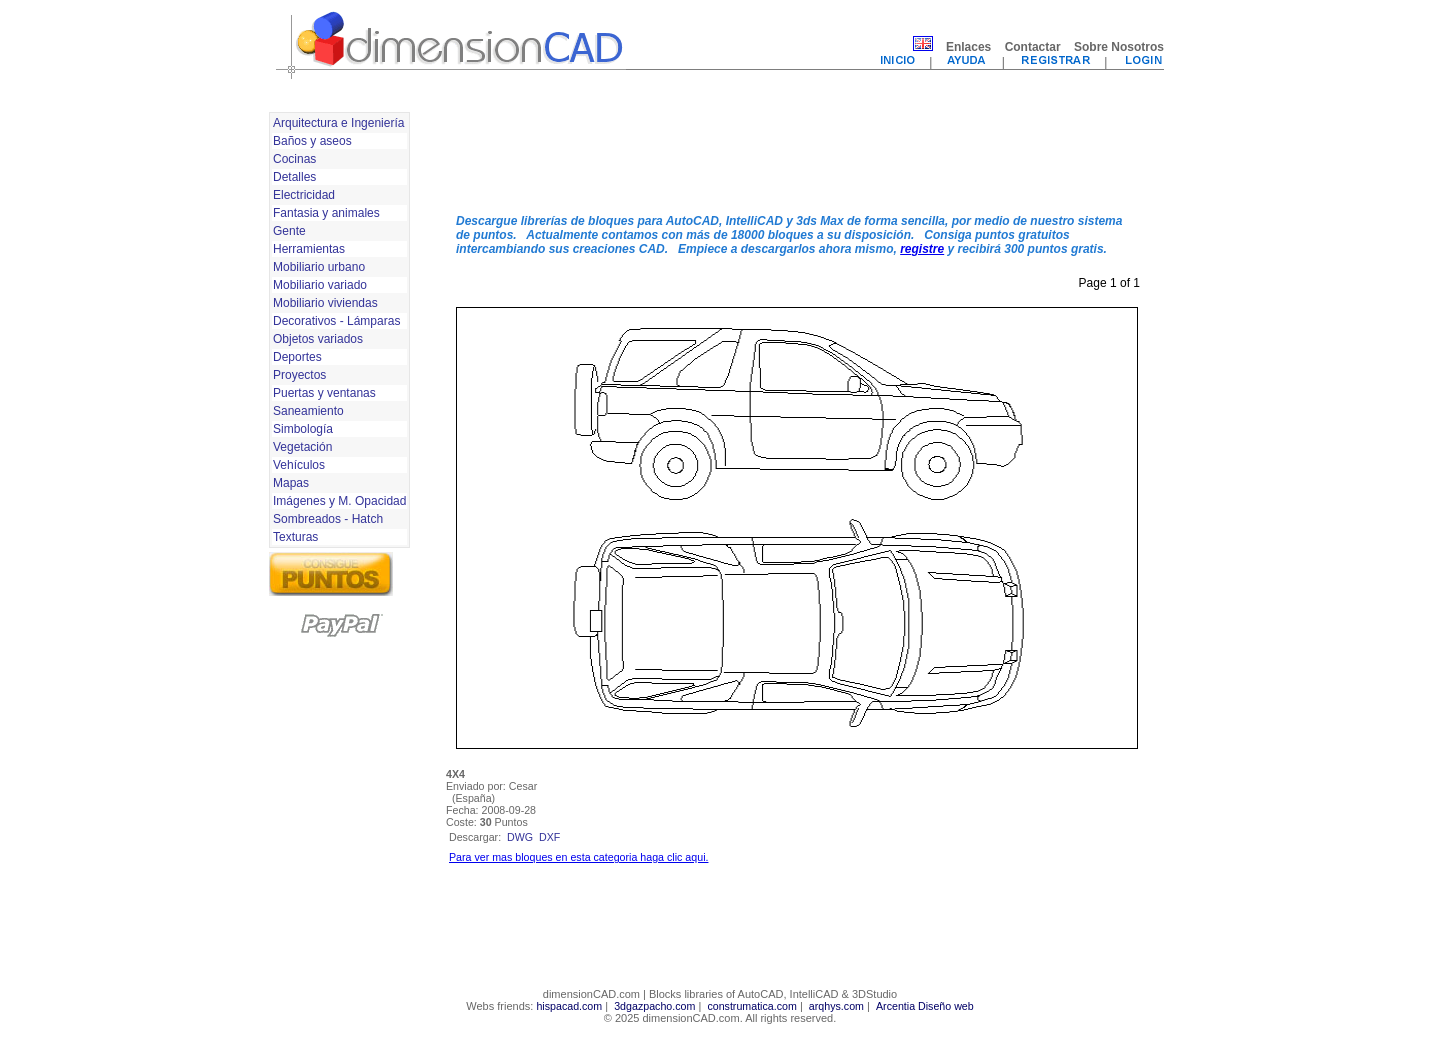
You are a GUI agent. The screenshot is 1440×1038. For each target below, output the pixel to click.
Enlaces (968, 47)
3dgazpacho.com (654, 1006)
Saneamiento (308, 411)
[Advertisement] (797, 153)
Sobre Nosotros (1119, 47)
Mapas (291, 483)
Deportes (297, 357)
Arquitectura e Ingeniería (338, 123)
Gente (289, 231)
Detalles (294, 177)
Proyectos (299, 375)
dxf (549, 837)
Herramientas (309, 249)
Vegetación (302, 447)
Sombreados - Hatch (328, 519)
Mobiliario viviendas (325, 303)
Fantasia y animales (326, 213)
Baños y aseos (312, 141)
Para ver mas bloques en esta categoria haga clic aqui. (578, 857)
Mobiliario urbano (319, 267)
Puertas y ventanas (324, 393)
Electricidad (304, 195)
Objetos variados (318, 339)
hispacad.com (569, 1006)
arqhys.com (836, 1006)
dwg (520, 837)
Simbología (303, 429)
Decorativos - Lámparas (336, 321)
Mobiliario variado (320, 285)
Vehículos (299, 465)
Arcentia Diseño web (925, 1006)
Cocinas (294, 159)
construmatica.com (751, 1006)
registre (922, 249)
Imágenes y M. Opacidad (339, 501)
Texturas (295, 537)
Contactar (1033, 47)
